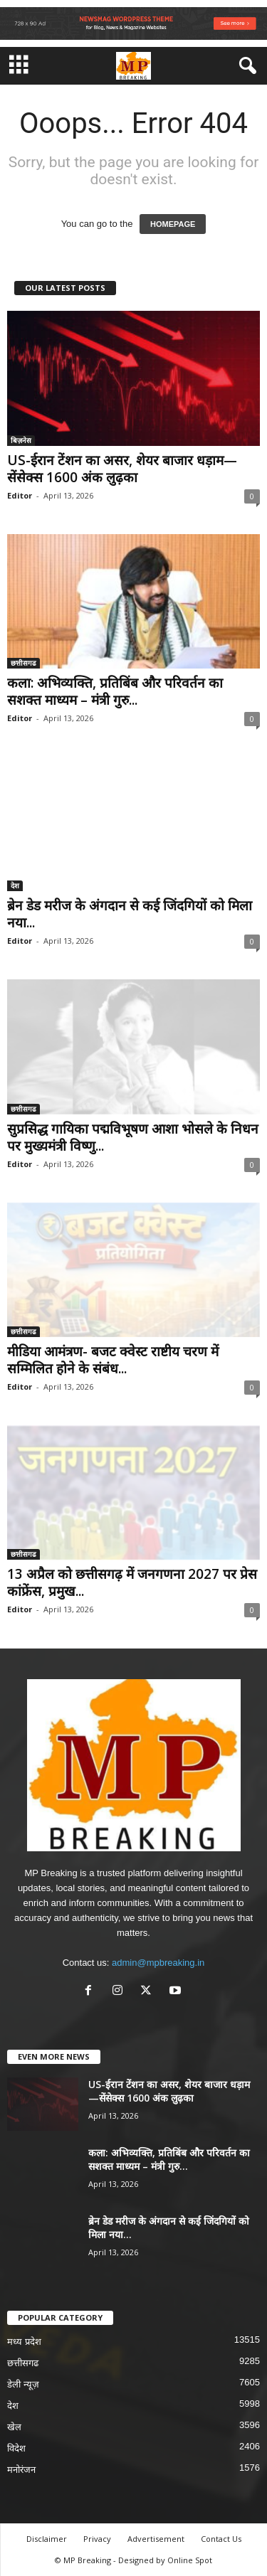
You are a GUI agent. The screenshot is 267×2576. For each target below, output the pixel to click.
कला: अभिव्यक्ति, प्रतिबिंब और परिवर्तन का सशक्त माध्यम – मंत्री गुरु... (115, 691)
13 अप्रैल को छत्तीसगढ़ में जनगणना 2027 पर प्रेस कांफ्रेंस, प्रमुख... (132, 1582)
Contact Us (221, 2538)
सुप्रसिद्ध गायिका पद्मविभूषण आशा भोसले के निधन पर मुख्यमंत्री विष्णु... (132, 1137)
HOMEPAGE (172, 224)
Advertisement (155, 2538)
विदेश (16, 2448)
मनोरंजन (21, 2469)
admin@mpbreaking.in (158, 1962)
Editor (19, 495)
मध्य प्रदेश (24, 2341)
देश (15, 885)
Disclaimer (46, 2538)
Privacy (97, 2538)
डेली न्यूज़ (23, 2384)
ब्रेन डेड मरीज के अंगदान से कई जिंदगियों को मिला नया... (129, 914)
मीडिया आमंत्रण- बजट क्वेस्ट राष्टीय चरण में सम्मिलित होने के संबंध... (113, 1360)
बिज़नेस (21, 440)
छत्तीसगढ (23, 663)
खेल (14, 2427)
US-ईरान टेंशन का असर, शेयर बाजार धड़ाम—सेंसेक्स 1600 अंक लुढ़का (122, 468)
